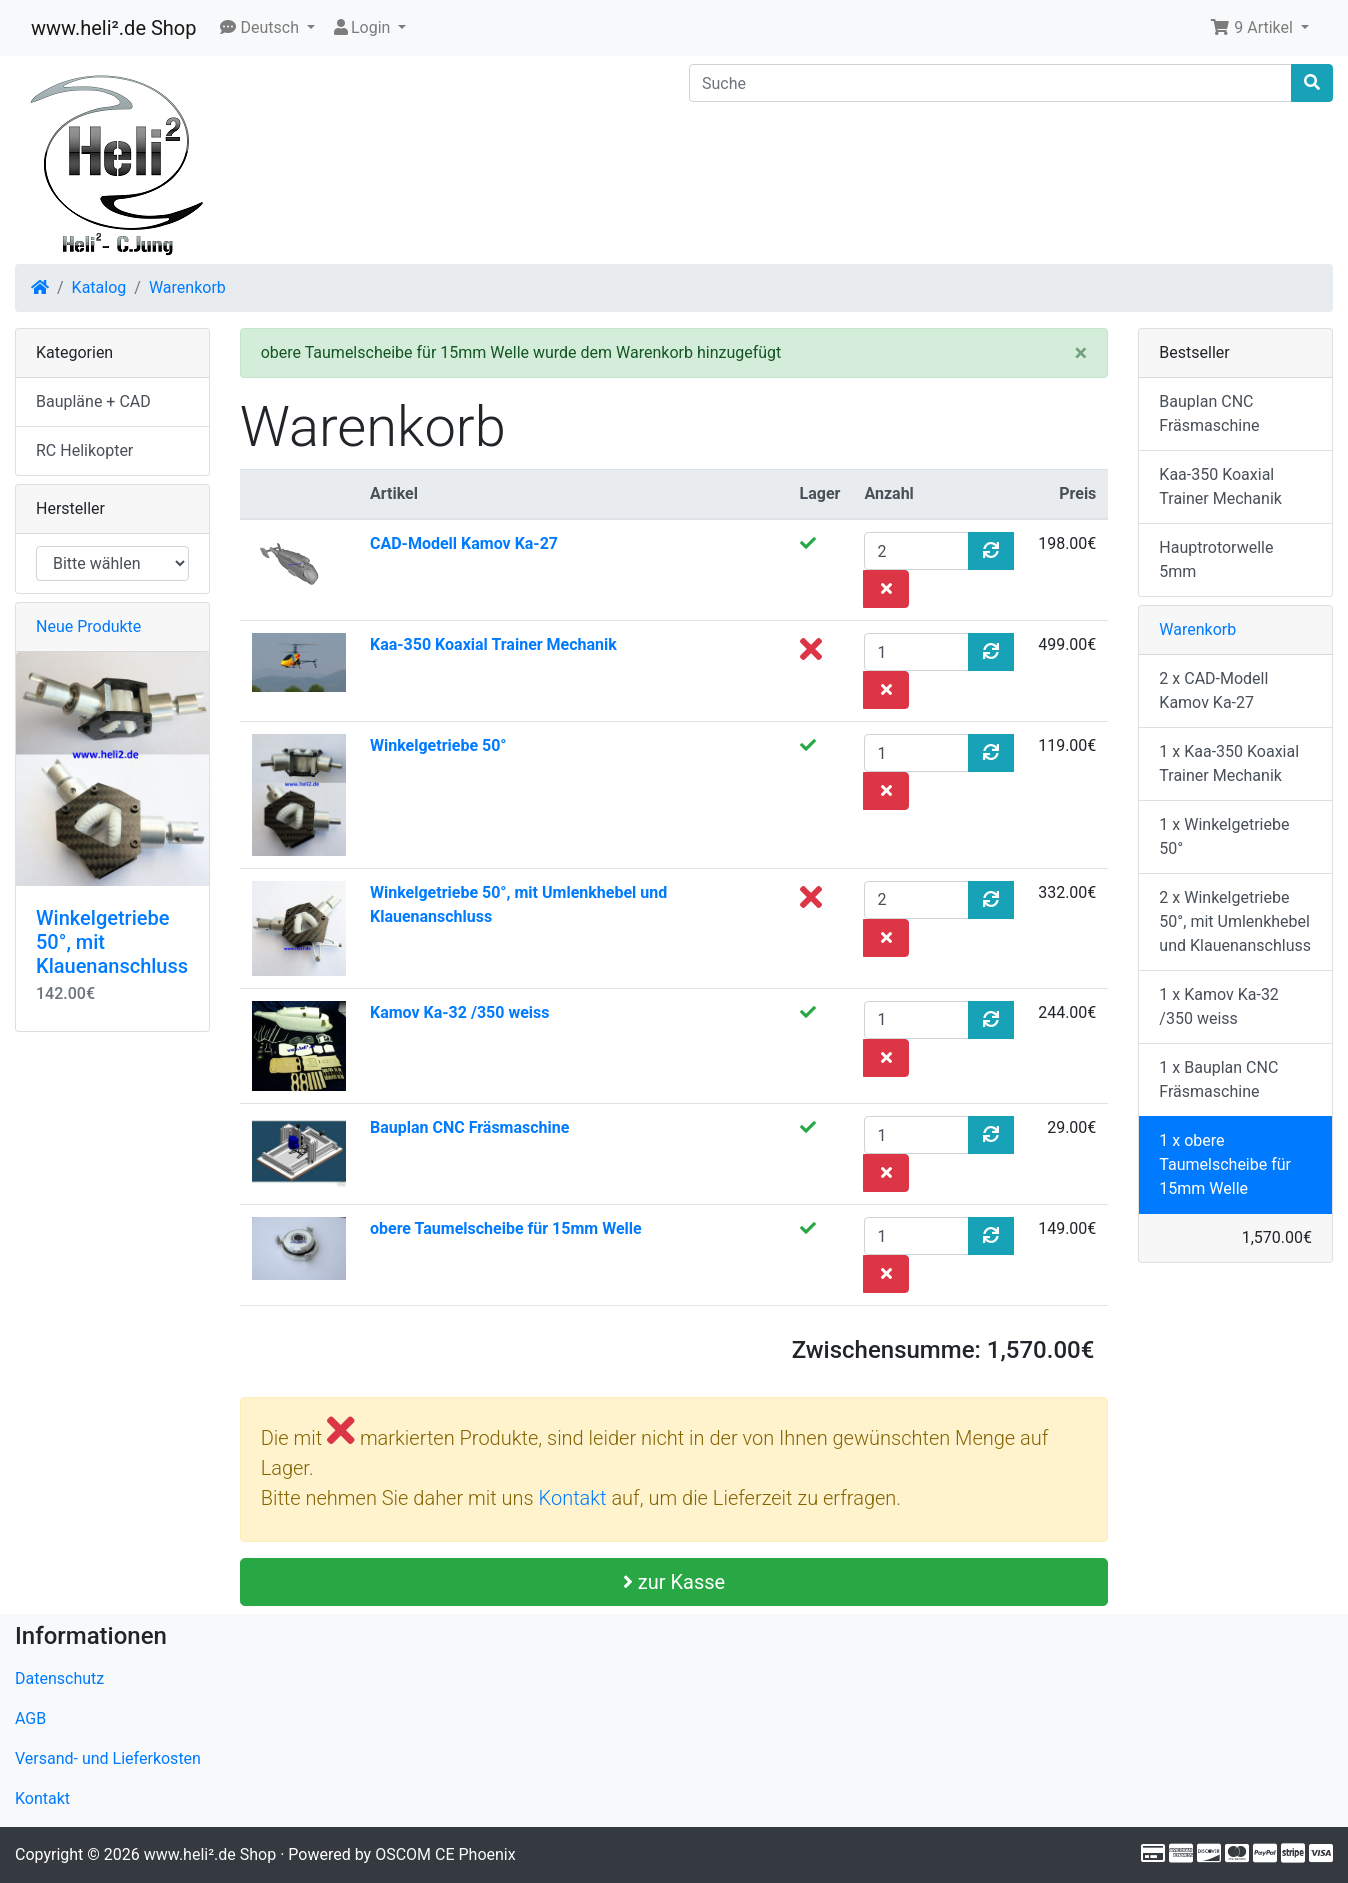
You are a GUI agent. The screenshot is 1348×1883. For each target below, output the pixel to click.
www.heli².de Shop (113, 28)
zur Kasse (674, 1582)
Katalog (99, 287)
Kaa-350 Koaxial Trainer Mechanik (493, 644)
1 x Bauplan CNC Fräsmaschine (1218, 1079)
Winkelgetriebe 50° (438, 745)
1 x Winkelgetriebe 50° (1224, 836)
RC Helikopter (84, 450)
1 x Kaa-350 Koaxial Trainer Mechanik (1229, 763)
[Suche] (990, 83)
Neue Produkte (88, 626)
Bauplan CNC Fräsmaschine (469, 1127)
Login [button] (362, 27)
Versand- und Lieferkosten (108, 1758)
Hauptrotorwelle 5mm (1216, 559)
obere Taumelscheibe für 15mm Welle (506, 1228)
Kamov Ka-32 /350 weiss (459, 1012)
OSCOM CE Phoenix (445, 1854)
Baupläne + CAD (93, 401)
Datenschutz (59, 1678)
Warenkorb (187, 287)
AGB (30, 1718)
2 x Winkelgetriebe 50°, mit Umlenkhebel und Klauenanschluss (1235, 921)
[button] (267, 28)
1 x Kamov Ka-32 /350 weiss (1219, 1006)
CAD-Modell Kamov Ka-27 (464, 543)
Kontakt (575, 1498)
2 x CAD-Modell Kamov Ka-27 (1213, 690)
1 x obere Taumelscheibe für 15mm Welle (1225, 1164)
